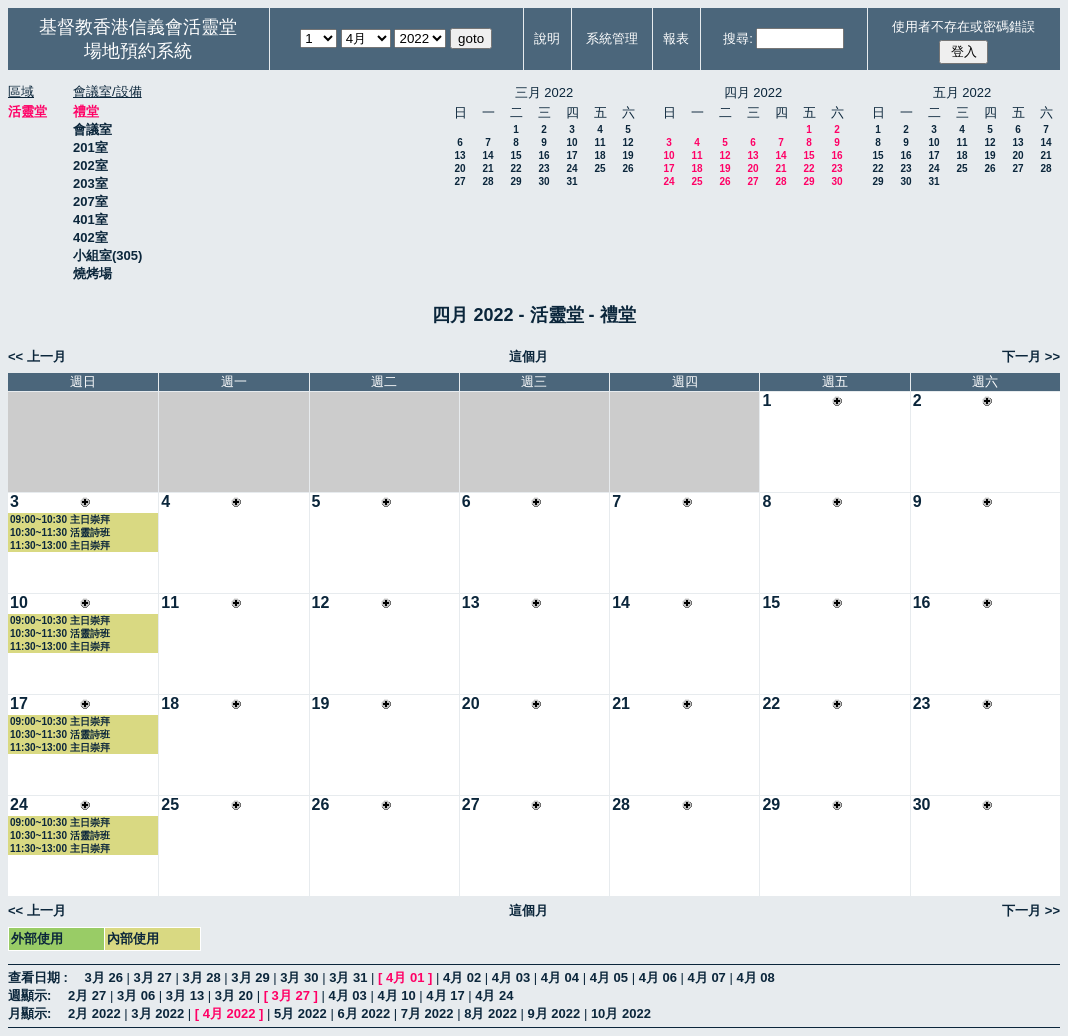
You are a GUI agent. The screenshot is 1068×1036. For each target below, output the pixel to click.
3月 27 (153, 977)
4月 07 (707, 977)
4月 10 (396, 995)
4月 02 (462, 977)
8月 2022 (490, 1013)
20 (459, 168)
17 (571, 155)
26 (627, 168)
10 (571, 142)
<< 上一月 (37, 356)
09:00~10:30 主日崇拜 (60, 519)
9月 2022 (554, 1013)
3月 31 (348, 977)
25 (599, 168)
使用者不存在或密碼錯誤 (963, 26)
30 (543, 181)
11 (599, 142)
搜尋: (738, 38)
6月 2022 (363, 1013)
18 (599, 155)
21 (487, 168)
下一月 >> (1031, 356)
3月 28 (201, 977)
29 (515, 181)
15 (515, 155)
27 (459, 181)
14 (487, 155)
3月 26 (104, 977)
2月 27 (87, 995)
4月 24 (494, 995)
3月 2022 (157, 1013)
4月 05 (609, 977)
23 (543, 168)
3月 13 (185, 995)
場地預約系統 (138, 51)
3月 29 (250, 977)
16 (543, 155)
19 (627, 155)
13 (459, 155)
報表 (676, 38)
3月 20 (234, 995)
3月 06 (136, 995)
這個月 (528, 356)
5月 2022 (300, 1013)
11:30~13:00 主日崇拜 (60, 545)
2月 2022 (94, 1013)
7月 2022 (427, 1013)
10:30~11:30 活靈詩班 (60, 532)
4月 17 (445, 995)
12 (627, 142)
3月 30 (299, 977)
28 (487, 181)
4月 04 (560, 977)
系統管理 (612, 38)
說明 (547, 38)
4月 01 (405, 977)
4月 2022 (229, 1013)
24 (571, 168)
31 (571, 181)
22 (515, 168)
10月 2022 (621, 1013)
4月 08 (755, 977)
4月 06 (658, 977)
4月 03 (511, 977)
